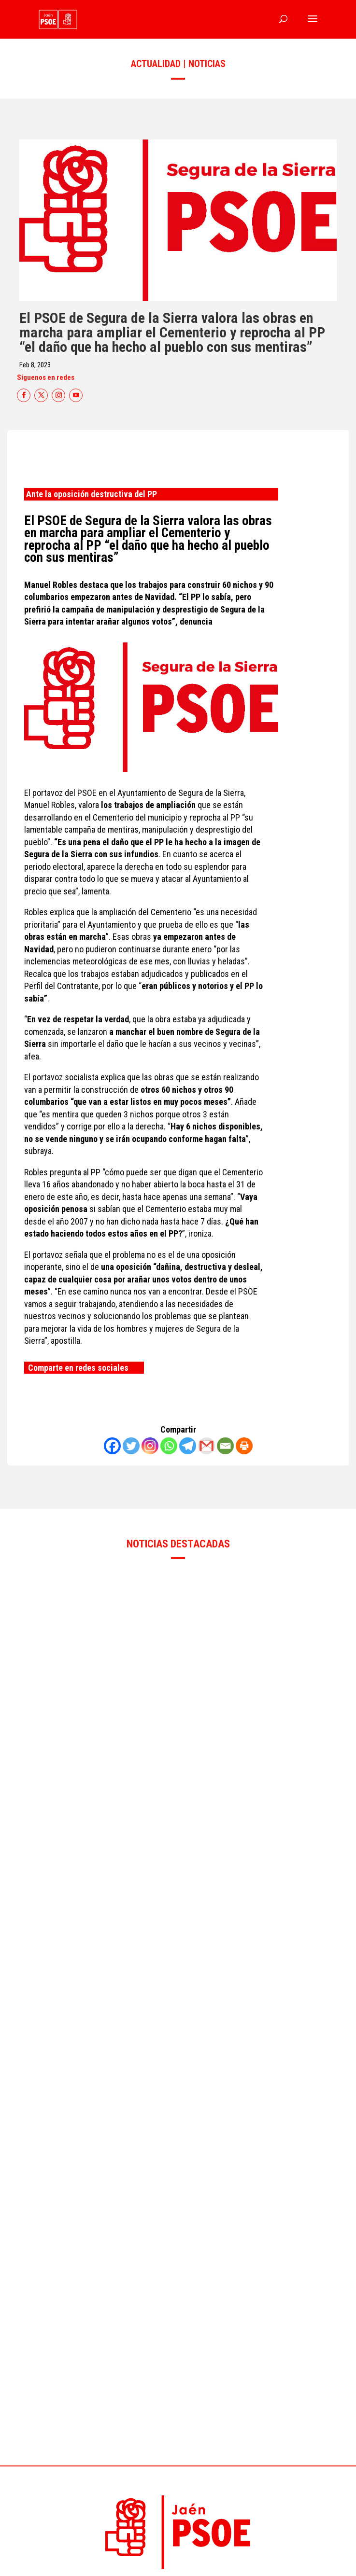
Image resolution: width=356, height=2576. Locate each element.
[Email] (225, 1445)
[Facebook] (112, 1445)
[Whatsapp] (168, 1445)
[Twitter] (131, 1445)
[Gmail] (206, 1445)
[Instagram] (150, 1445)
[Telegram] (187, 1445)
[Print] (244, 1445)
